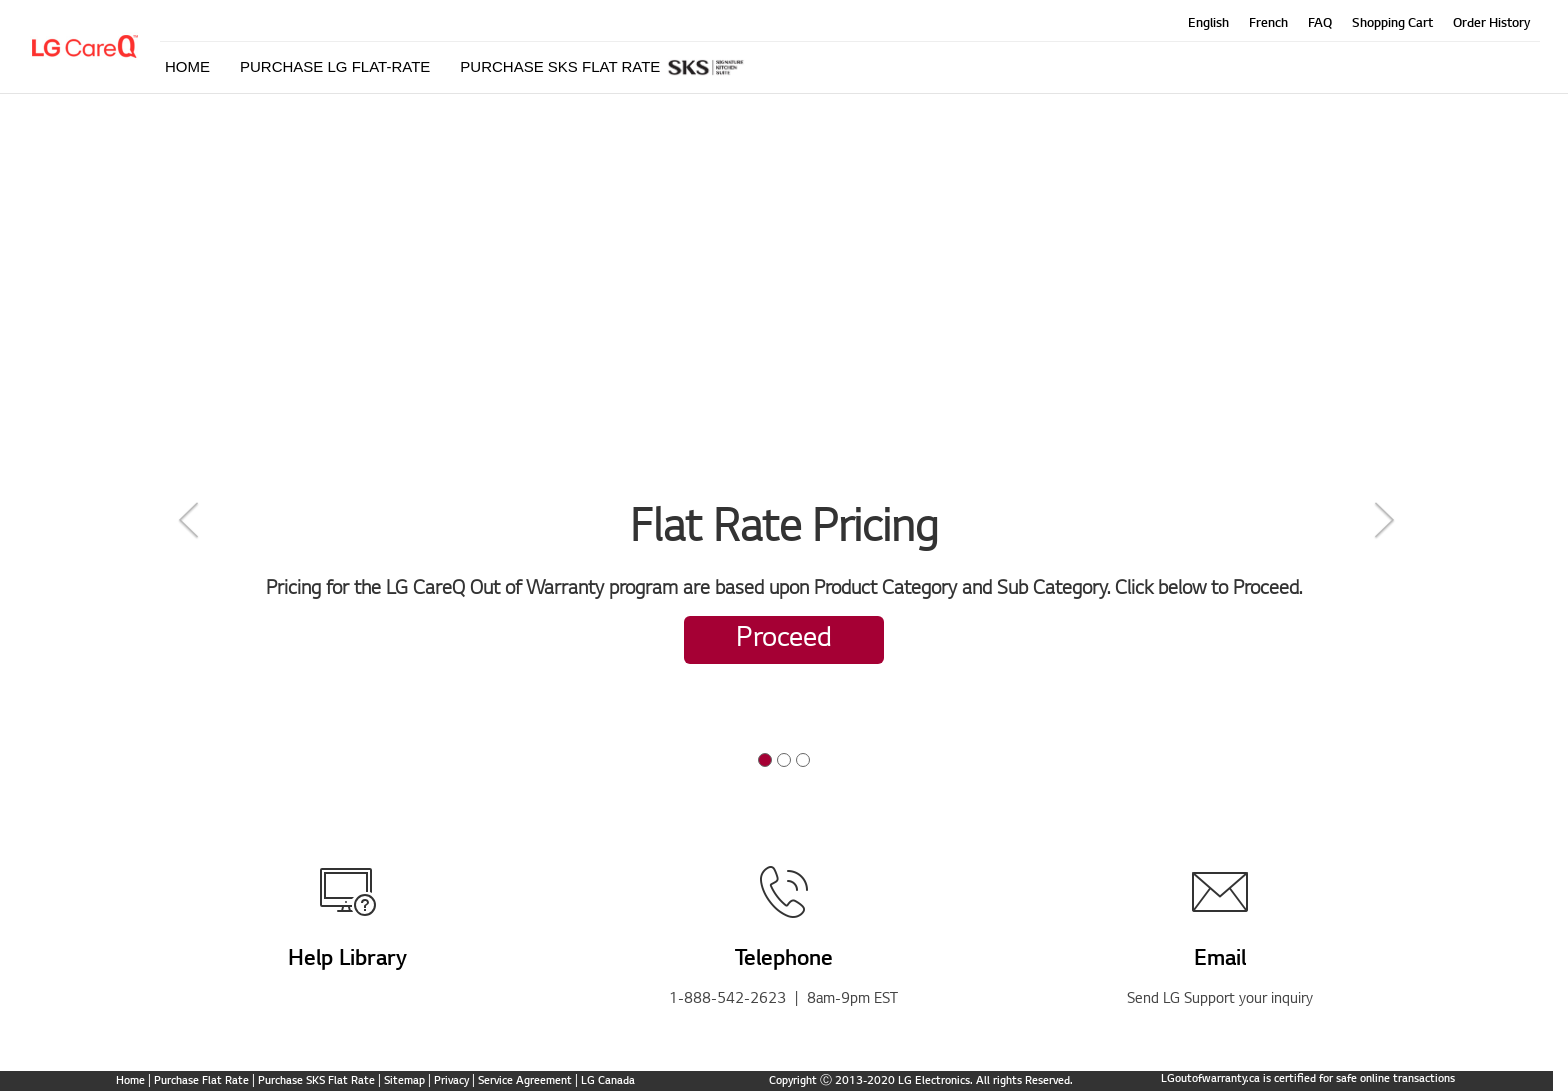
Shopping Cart (1392, 24)
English (1208, 24)
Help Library (347, 960)
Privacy (451, 1081)
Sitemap (404, 1081)
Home (130, 1081)
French (1268, 24)
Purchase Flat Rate (201, 1081)
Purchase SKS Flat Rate (316, 1081)
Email (1220, 960)
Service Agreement (525, 1081)
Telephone (784, 960)
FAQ (1320, 24)
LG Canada (608, 1081)
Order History (1491, 24)
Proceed (784, 640)
